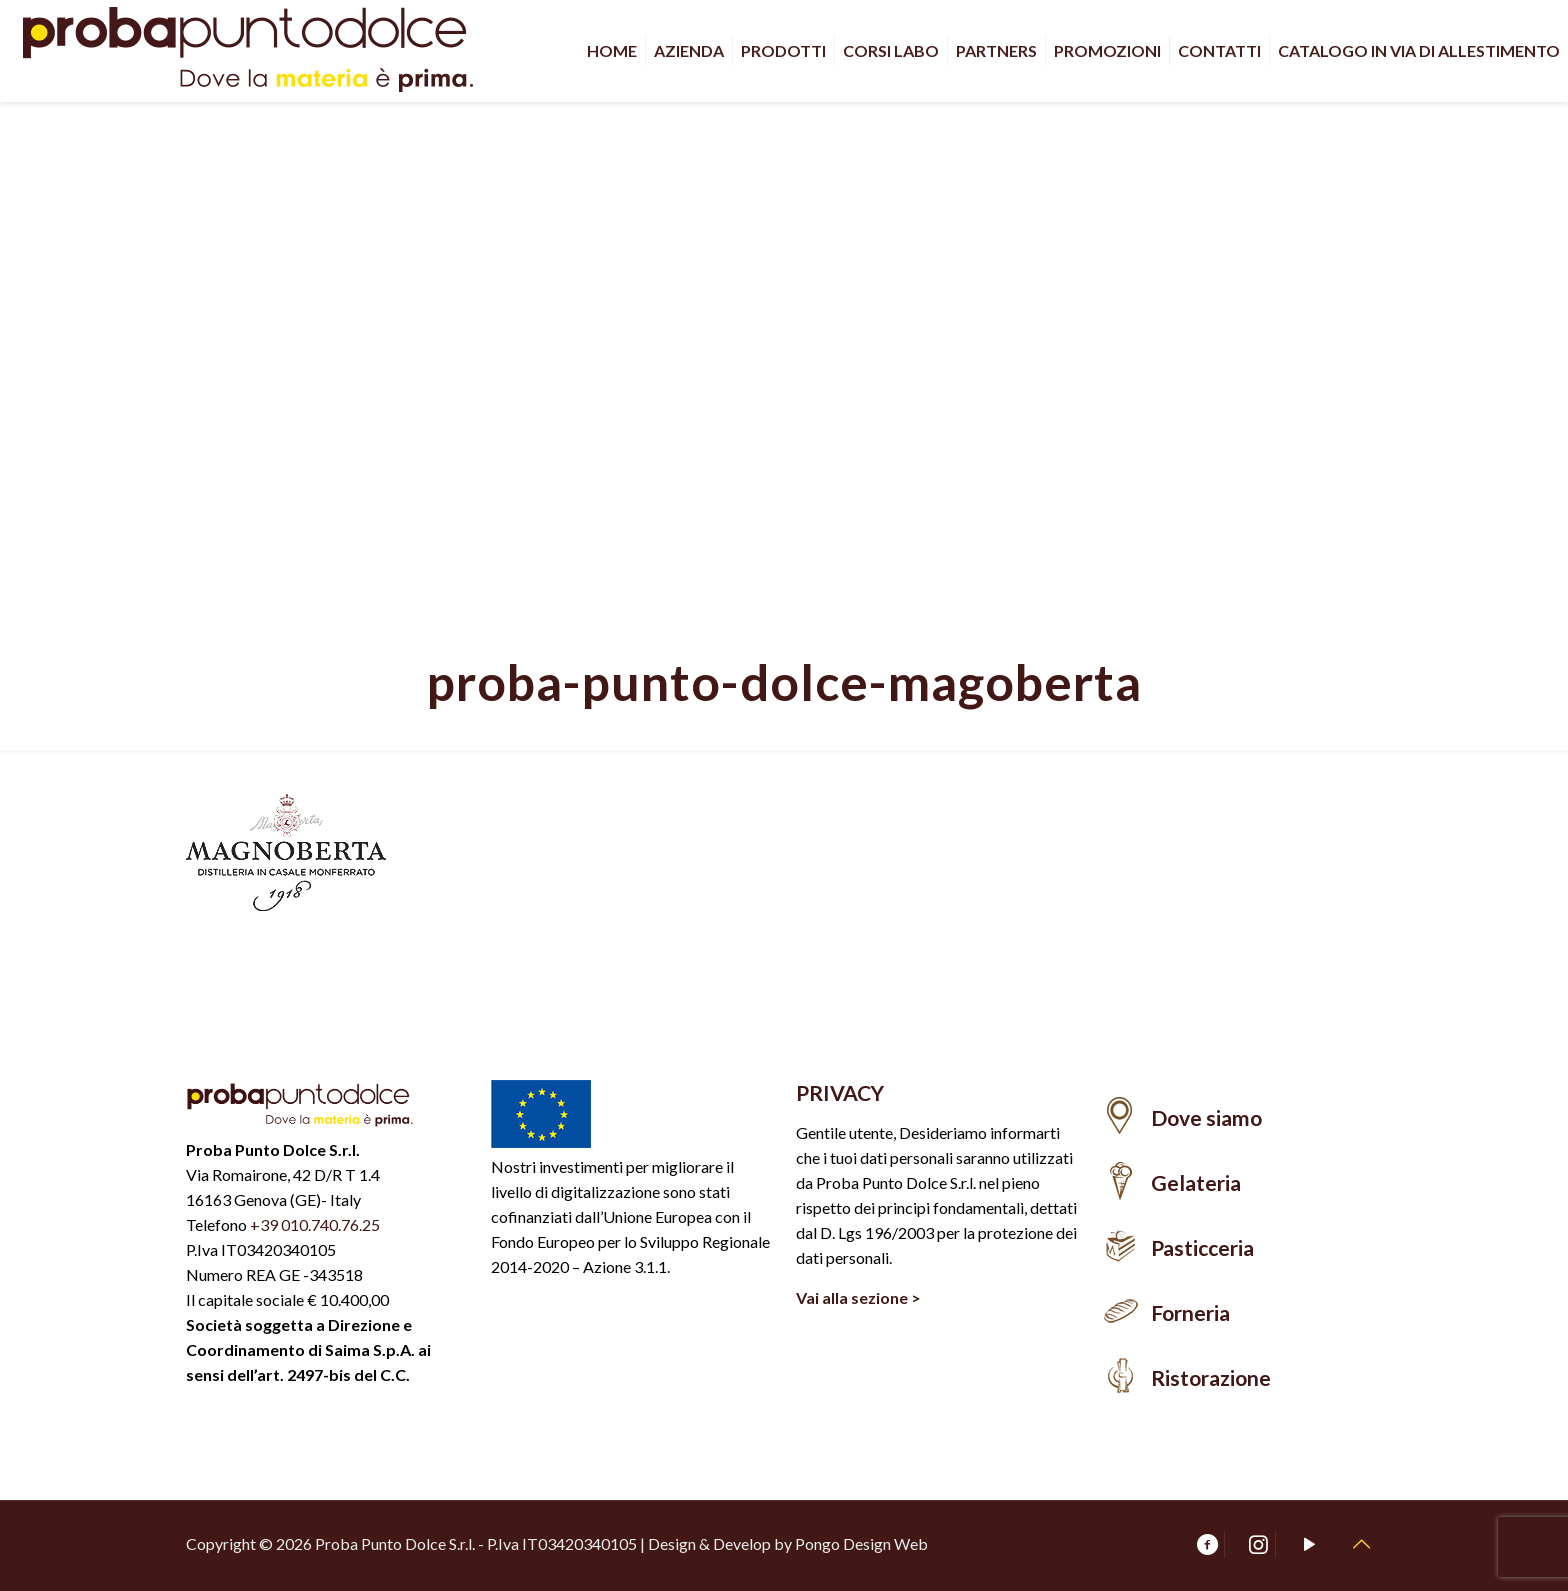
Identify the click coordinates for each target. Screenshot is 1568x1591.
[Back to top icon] (1361, 1543)
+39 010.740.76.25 (315, 1224)
